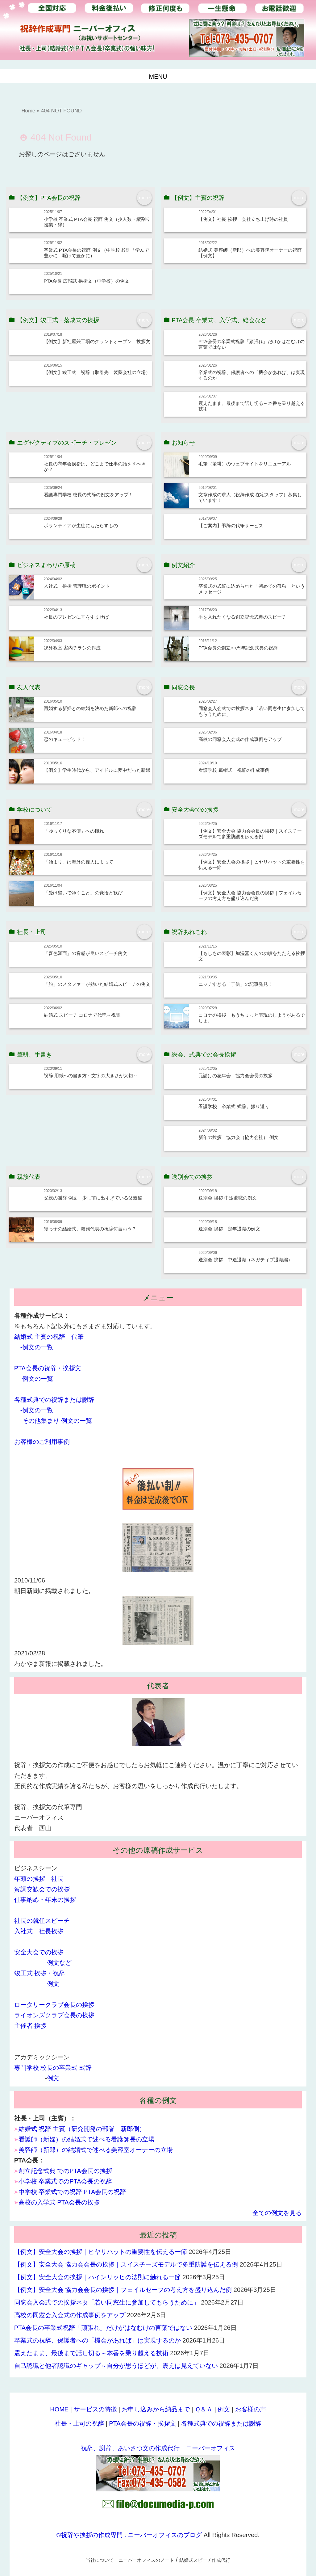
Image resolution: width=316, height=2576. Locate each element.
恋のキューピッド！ (64, 739)
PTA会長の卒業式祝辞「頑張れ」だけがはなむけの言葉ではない (103, 2327)
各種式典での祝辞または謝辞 (54, 1399)
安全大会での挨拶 (39, 1952)
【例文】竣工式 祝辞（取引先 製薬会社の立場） (97, 372)
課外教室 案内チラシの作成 (72, 647)
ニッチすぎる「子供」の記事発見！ (235, 984)
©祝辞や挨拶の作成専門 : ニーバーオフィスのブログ (129, 2535)
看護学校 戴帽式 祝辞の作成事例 (233, 770)
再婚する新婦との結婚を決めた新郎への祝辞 (90, 708)
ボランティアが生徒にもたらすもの (81, 525)
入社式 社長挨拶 (39, 1931)
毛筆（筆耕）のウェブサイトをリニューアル (244, 463)
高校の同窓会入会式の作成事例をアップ (240, 739)
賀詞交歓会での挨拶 (42, 1889)
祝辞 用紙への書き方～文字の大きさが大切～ (91, 1075)
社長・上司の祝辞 (79, 2423)
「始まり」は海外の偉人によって (78, 861)
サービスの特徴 (95, 2409)
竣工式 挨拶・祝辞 (39, 1973)
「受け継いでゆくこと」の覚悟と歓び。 (85, 892)
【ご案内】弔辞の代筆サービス (230, 525)
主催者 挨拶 (30, 2025)
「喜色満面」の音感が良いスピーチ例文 (85, 953)
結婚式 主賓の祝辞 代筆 (49, 1336)
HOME (59, 2409)
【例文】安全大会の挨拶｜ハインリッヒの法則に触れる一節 (97, 2277)
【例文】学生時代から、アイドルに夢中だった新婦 (97, 770)
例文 (53, 1983)
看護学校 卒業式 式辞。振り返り (233, 1106)
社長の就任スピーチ (42, 1920)
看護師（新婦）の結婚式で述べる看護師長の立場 (86, 2139)
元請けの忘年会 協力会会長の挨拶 (235, 1075)
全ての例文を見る (277, 2212)
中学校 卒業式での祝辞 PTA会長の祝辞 (72, 2191)
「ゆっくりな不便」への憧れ (74, 831)
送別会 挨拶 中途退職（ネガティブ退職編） (245, 1259)
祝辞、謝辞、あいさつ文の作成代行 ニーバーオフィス (158, 2448)
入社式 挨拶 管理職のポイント (77, 586)
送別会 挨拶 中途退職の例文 (227, 1197)
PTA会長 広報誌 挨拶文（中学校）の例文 (86, 281)
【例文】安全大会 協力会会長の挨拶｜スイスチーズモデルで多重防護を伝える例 (249, 833)
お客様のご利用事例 (42, 1441)
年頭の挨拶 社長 (39, 1878)
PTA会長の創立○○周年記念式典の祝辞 (238, 647)
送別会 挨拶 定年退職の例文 (229, 1228)
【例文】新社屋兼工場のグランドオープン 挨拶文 (97, 341)
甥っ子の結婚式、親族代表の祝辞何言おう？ (90, 1228)
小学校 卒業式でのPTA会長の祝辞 (65, 2181)
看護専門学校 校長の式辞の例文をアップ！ (88, 494)
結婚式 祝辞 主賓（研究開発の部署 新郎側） (82, 2128)
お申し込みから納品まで (156, 2409)
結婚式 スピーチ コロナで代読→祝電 (82, 1015)
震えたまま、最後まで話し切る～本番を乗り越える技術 (91, 2353)
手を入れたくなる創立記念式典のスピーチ (242, 617)
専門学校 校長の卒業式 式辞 (53, 2067)
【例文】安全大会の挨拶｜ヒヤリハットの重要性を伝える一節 (100, 2251)
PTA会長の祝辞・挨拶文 (47, 1368)
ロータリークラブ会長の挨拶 (54, 2004)
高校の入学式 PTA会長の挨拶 (59, 2202)
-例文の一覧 (36, 1347)
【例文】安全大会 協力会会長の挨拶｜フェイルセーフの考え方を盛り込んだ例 (249, 895)
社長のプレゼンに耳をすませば (76, 617)
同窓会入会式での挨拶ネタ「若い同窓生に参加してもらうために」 (106, 2302)
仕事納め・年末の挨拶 (45, 1899)
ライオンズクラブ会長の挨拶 (54, 2015)
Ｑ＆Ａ (204, 2409)
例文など (59, 1962)
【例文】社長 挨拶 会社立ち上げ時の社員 (243, 219)
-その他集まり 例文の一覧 (56, 1420)
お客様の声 (250, 2409)
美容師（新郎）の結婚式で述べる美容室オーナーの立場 (96, 2149)
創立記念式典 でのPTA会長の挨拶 (65, 2170)
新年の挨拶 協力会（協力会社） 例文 (238, 1137)
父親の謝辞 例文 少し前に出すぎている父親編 (93, 1197)
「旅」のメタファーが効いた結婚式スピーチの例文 (97, 984)
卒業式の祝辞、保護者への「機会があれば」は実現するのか (97, 2340)
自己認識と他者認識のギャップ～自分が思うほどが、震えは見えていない (116, 2365)
